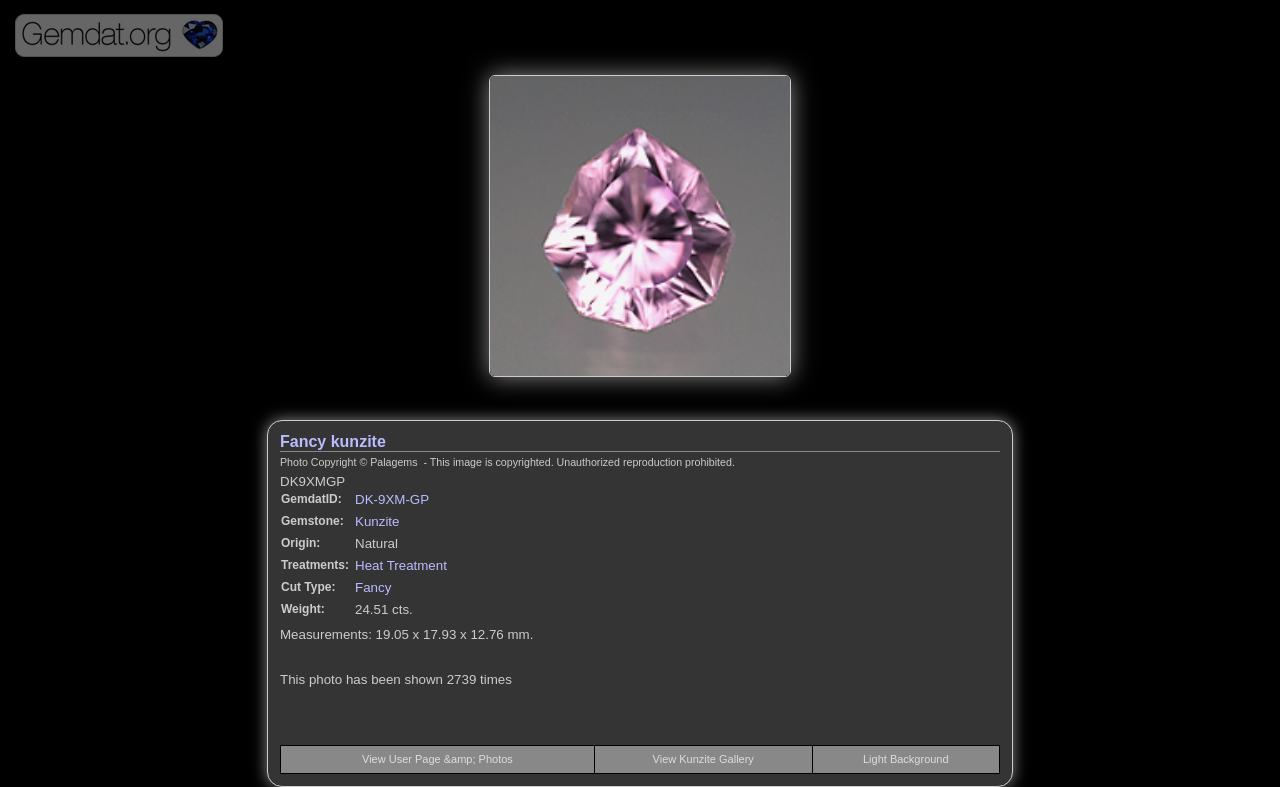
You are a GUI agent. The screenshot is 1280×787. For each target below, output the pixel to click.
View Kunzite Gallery (703, 759)
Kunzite (377, 521)
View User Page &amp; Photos (437, 759)
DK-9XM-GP (392, 499)
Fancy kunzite (333, 441)
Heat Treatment (401, 565)
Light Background (906, 759)
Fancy (373, 587)
